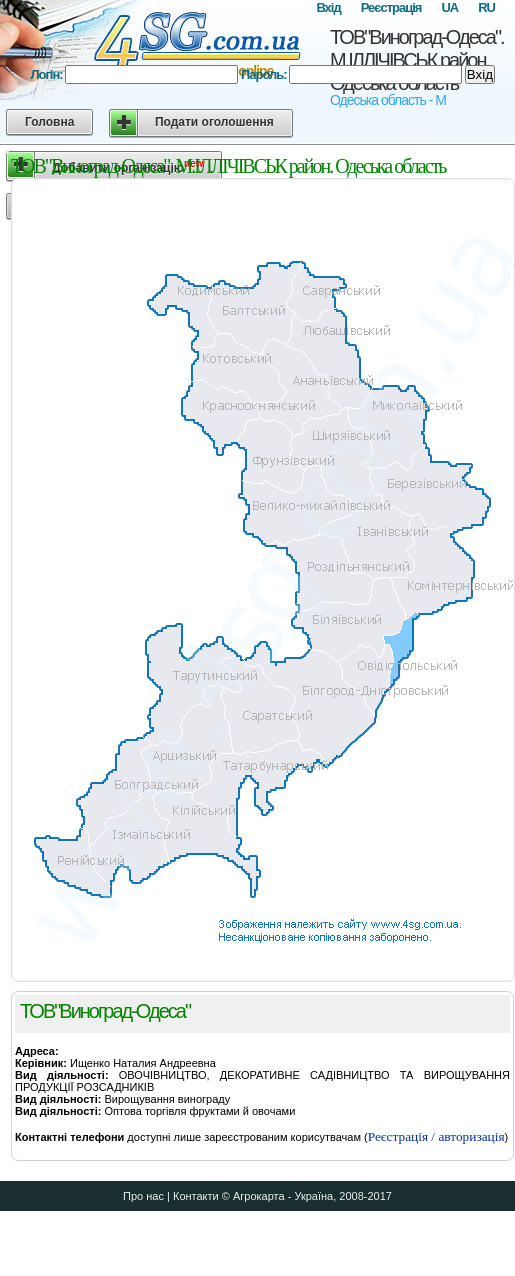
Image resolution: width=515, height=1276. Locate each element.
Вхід (328, 7)
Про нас (143, 1196)
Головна (49, 122)
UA (449, 7)
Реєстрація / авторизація (436, 1136)
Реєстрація (391, 7)
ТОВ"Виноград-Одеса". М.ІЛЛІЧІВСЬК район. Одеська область (417, 60)
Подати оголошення (214, 122)
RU (486, 7)
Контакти (196, 1196)
